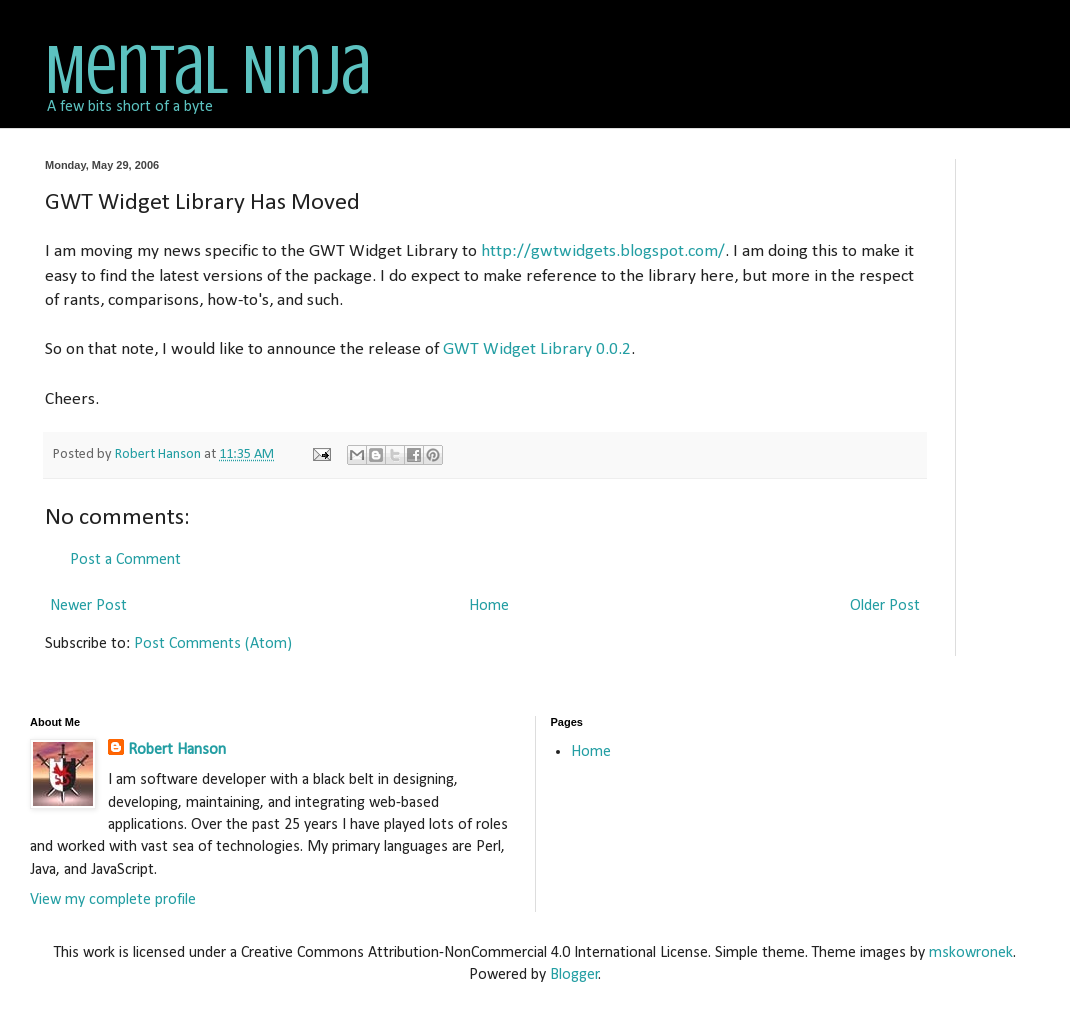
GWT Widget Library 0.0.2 (537, 349)
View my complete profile (113, 900)
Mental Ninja (208, 70)
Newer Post (88, 606)
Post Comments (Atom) (213, 644)
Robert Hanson (177, 750)
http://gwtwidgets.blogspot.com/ (603, 251)
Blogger (574, 975)
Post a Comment (125, 560)
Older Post (885, 606)
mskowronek (971, 953)
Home (489, 606)
